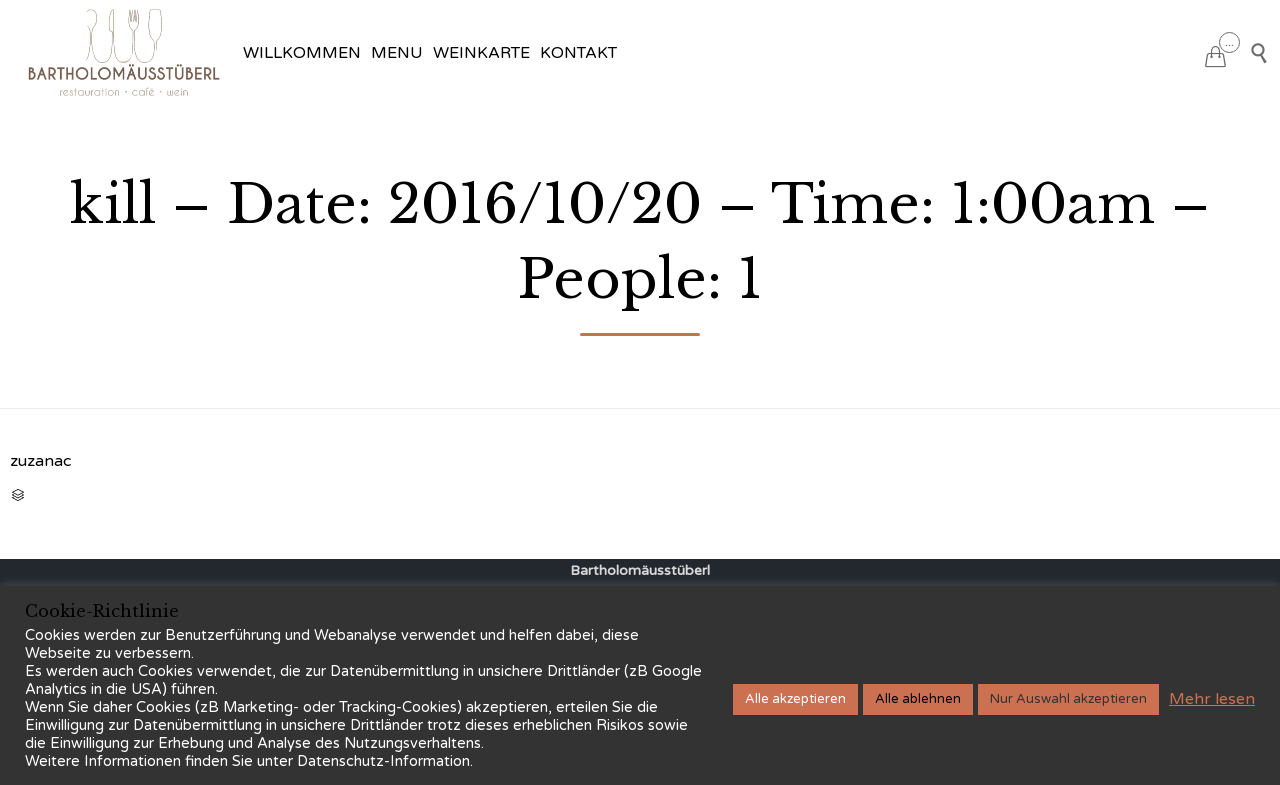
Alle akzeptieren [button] (795, 699)
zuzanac (40, 461)
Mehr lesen (1212, 699)
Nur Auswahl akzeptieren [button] (1068, 699)
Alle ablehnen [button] (918, 699)
